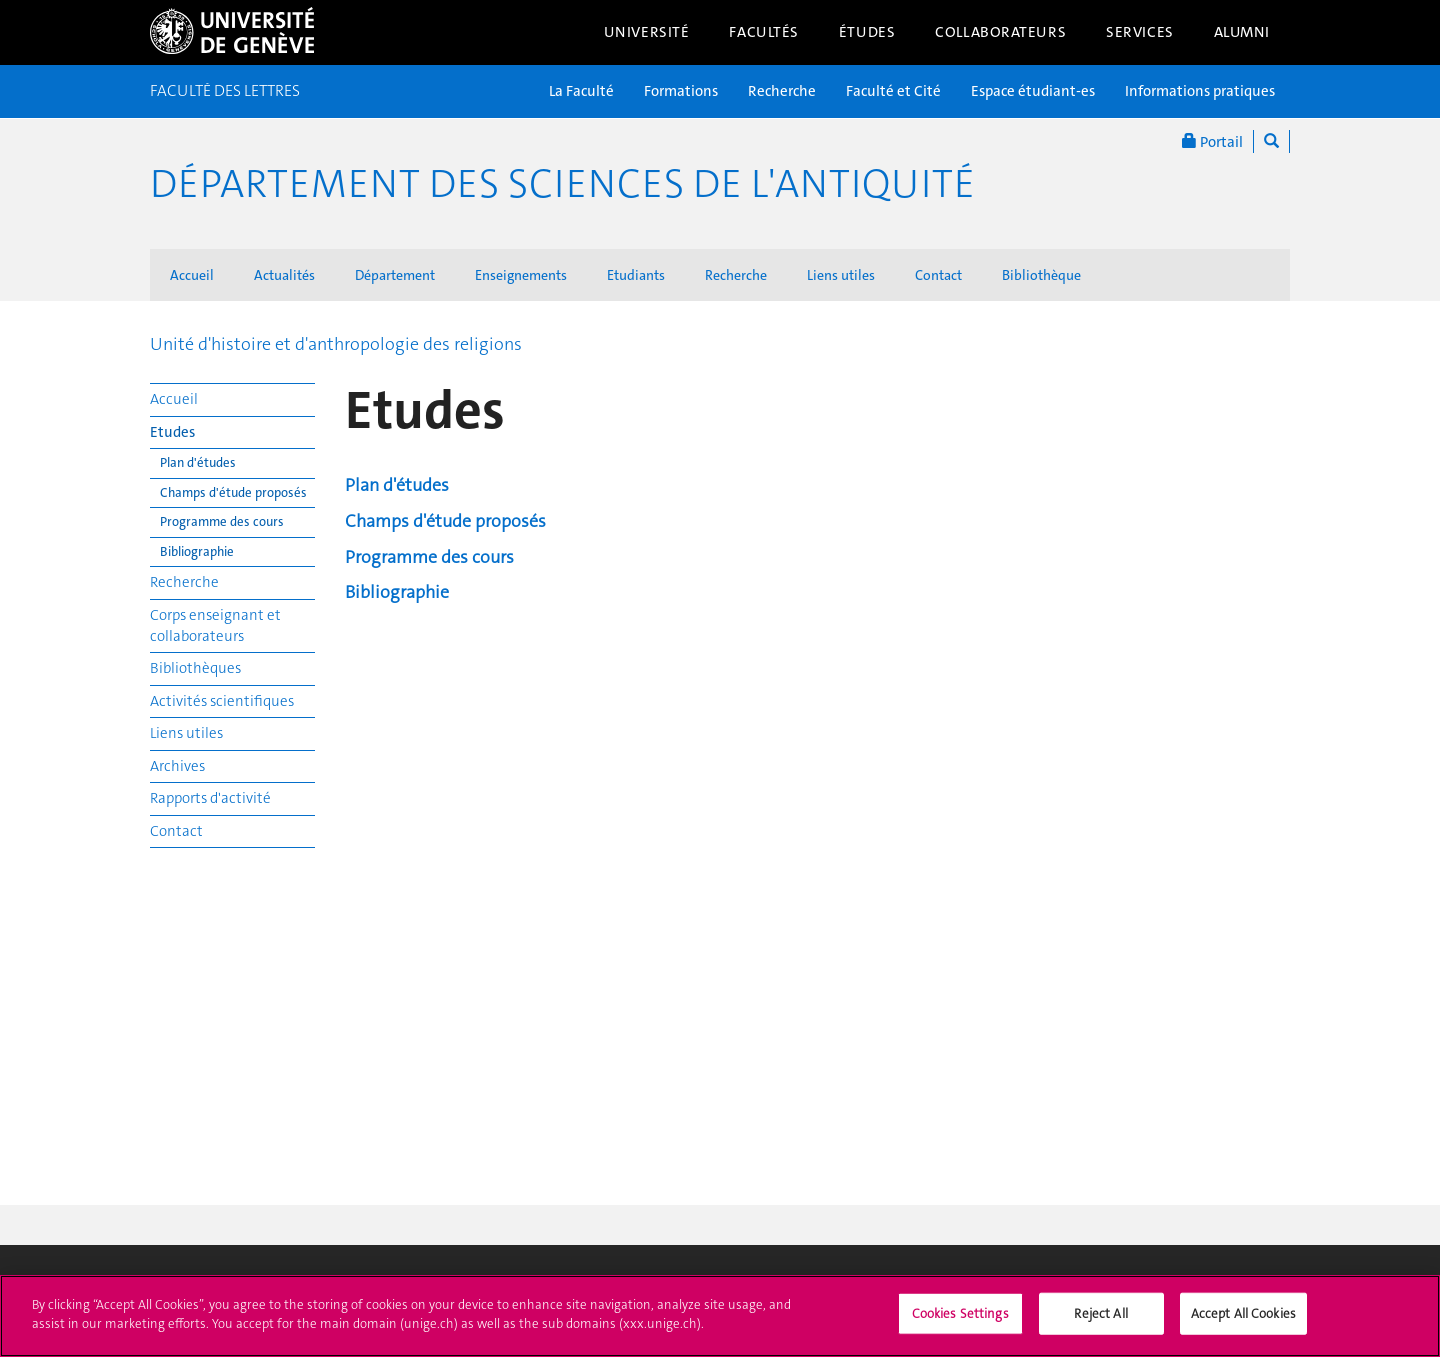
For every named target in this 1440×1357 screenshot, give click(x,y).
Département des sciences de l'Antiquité (562, 184)
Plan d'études (198, 462)
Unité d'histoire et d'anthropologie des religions (336, 344)
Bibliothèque (1041, 275)
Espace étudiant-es (1033, 91)
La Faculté (581, 91)
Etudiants (636, 275)
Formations (681, 91)
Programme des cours (222, 521)
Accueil (192, 275)
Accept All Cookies (1243, 1324)
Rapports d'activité (210, 798)
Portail (1212, 141)
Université (647, 32)
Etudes (172, 432)
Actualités (284, 275)
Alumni (1242, 32)
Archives (177, 766)
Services (1140, 32)
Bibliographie (197, 551)
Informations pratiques (1200, 91)
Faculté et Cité (893, 91)
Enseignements (521, 275)
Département (395, 275)
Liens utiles (841, 275)
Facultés (764, 32)
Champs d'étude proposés (233, 492)
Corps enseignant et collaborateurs (215, 625)
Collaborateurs (1000, 32)
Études (867, 32)
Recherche (782, 91)
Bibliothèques (195, 668)
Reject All (1100, 1324)
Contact (938, 275)
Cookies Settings (960, 1324)
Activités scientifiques (222, 701)
